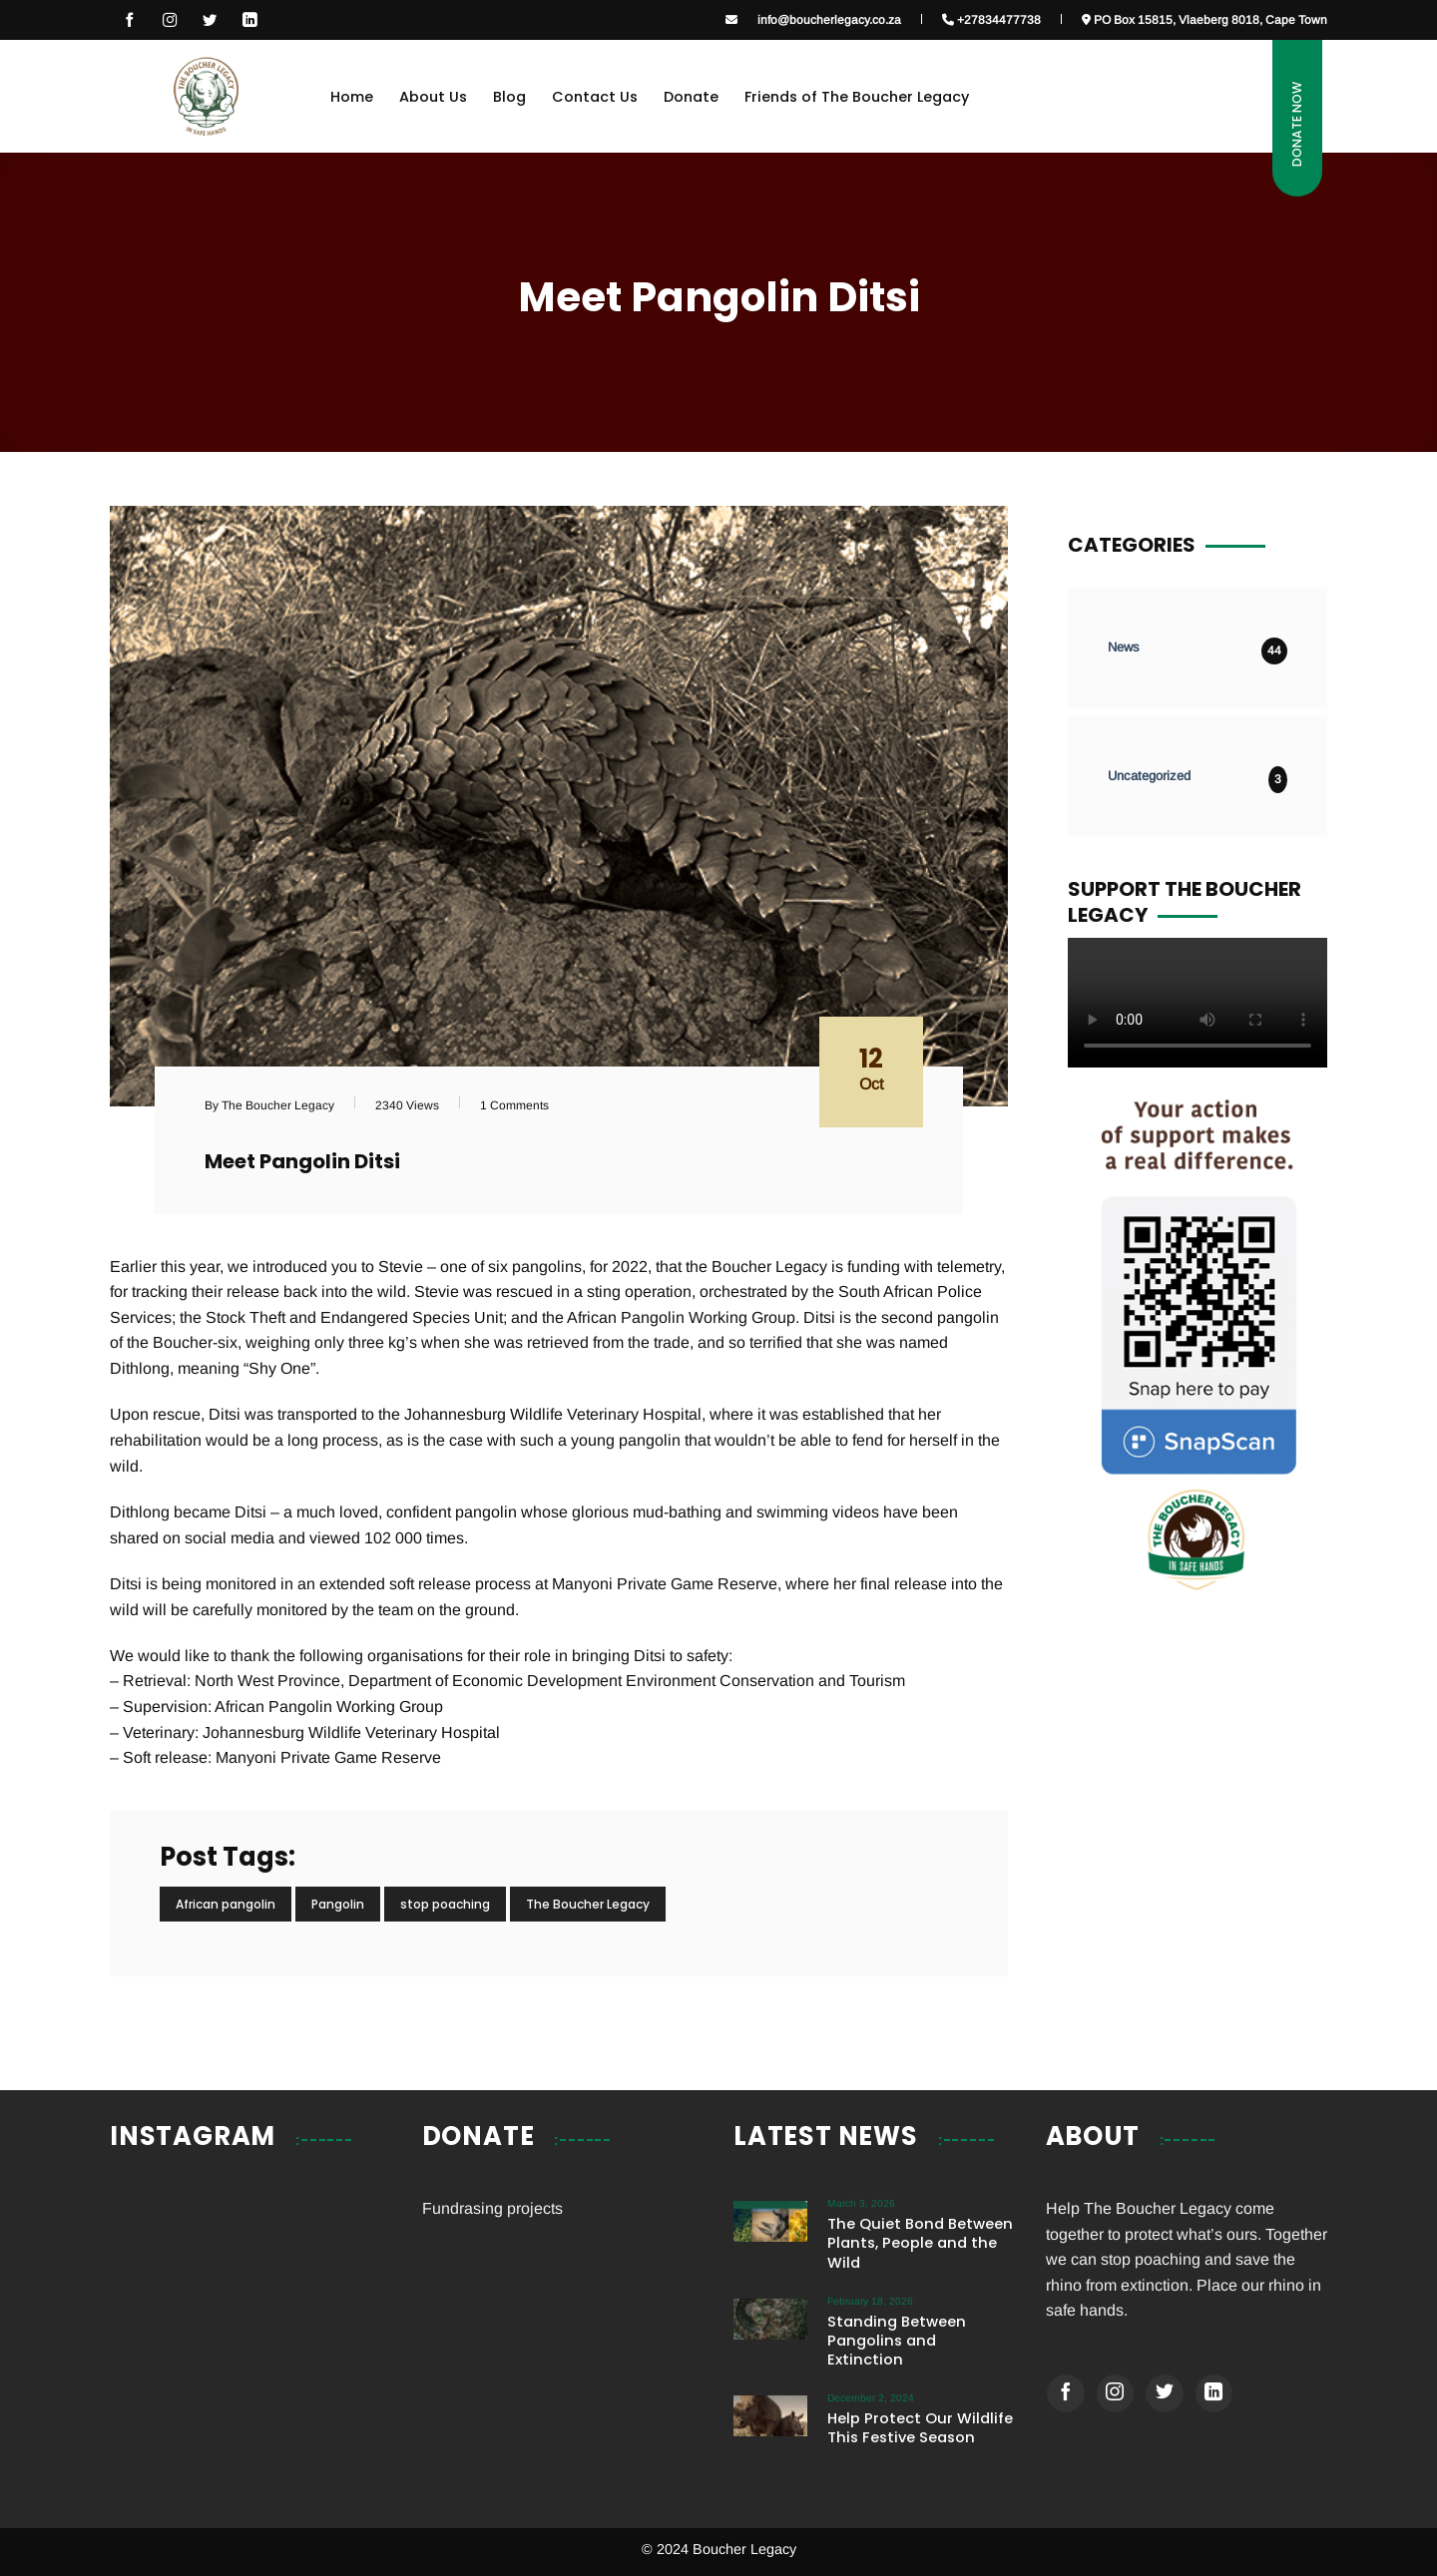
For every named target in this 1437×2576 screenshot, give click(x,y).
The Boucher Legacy (588, 1904)
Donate (691, 97)
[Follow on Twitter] (1165, 2393)
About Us (433, 97)
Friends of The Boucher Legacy (856, 97)
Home (351, 97)
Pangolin (337, 1904)
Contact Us (595, 97)
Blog (509, 97)
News (1124, 647)
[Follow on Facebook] (130, 20)
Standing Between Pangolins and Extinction (896, 2341)
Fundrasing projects (492, 2208)
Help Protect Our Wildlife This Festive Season (920, 2428)
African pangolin (225, 1904)
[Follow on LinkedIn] (249, 20)
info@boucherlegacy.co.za (829, 19)
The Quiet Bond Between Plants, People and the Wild (920, 2243)
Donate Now (1296, 124)
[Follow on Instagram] (170, 20)
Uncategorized (1149, 775)
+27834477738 (991, 19)
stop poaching (445, 1904)
